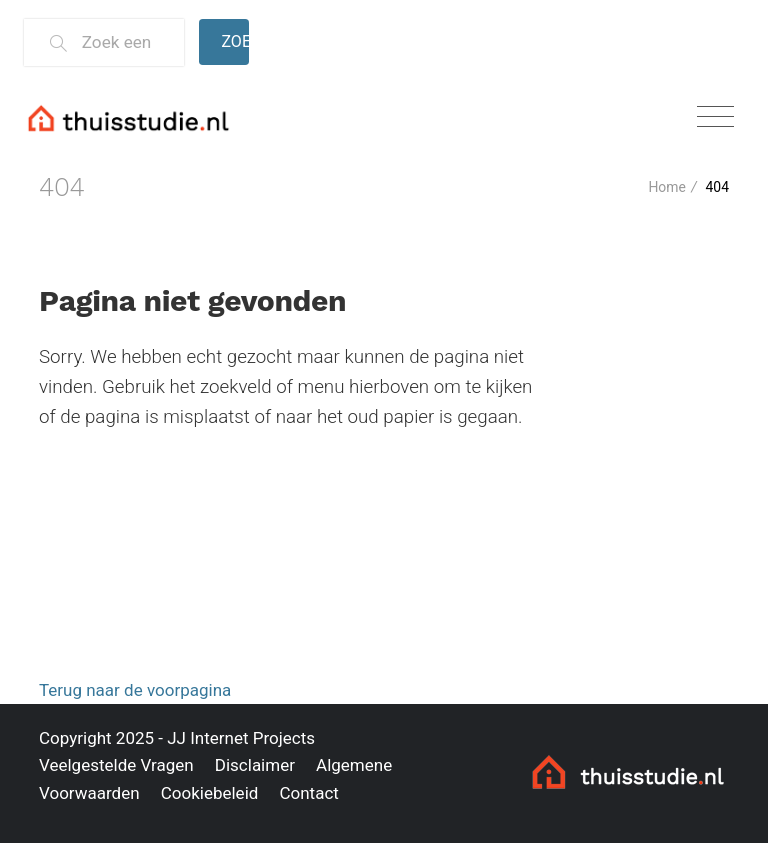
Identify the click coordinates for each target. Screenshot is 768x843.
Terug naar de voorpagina (135, 690)
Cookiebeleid (210, 793)
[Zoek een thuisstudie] (124, 42)
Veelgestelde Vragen (116, 765)
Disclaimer (255, 765)
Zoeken (235, 41)
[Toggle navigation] (715, 117)
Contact (308, 793)
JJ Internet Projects (241, 738)
